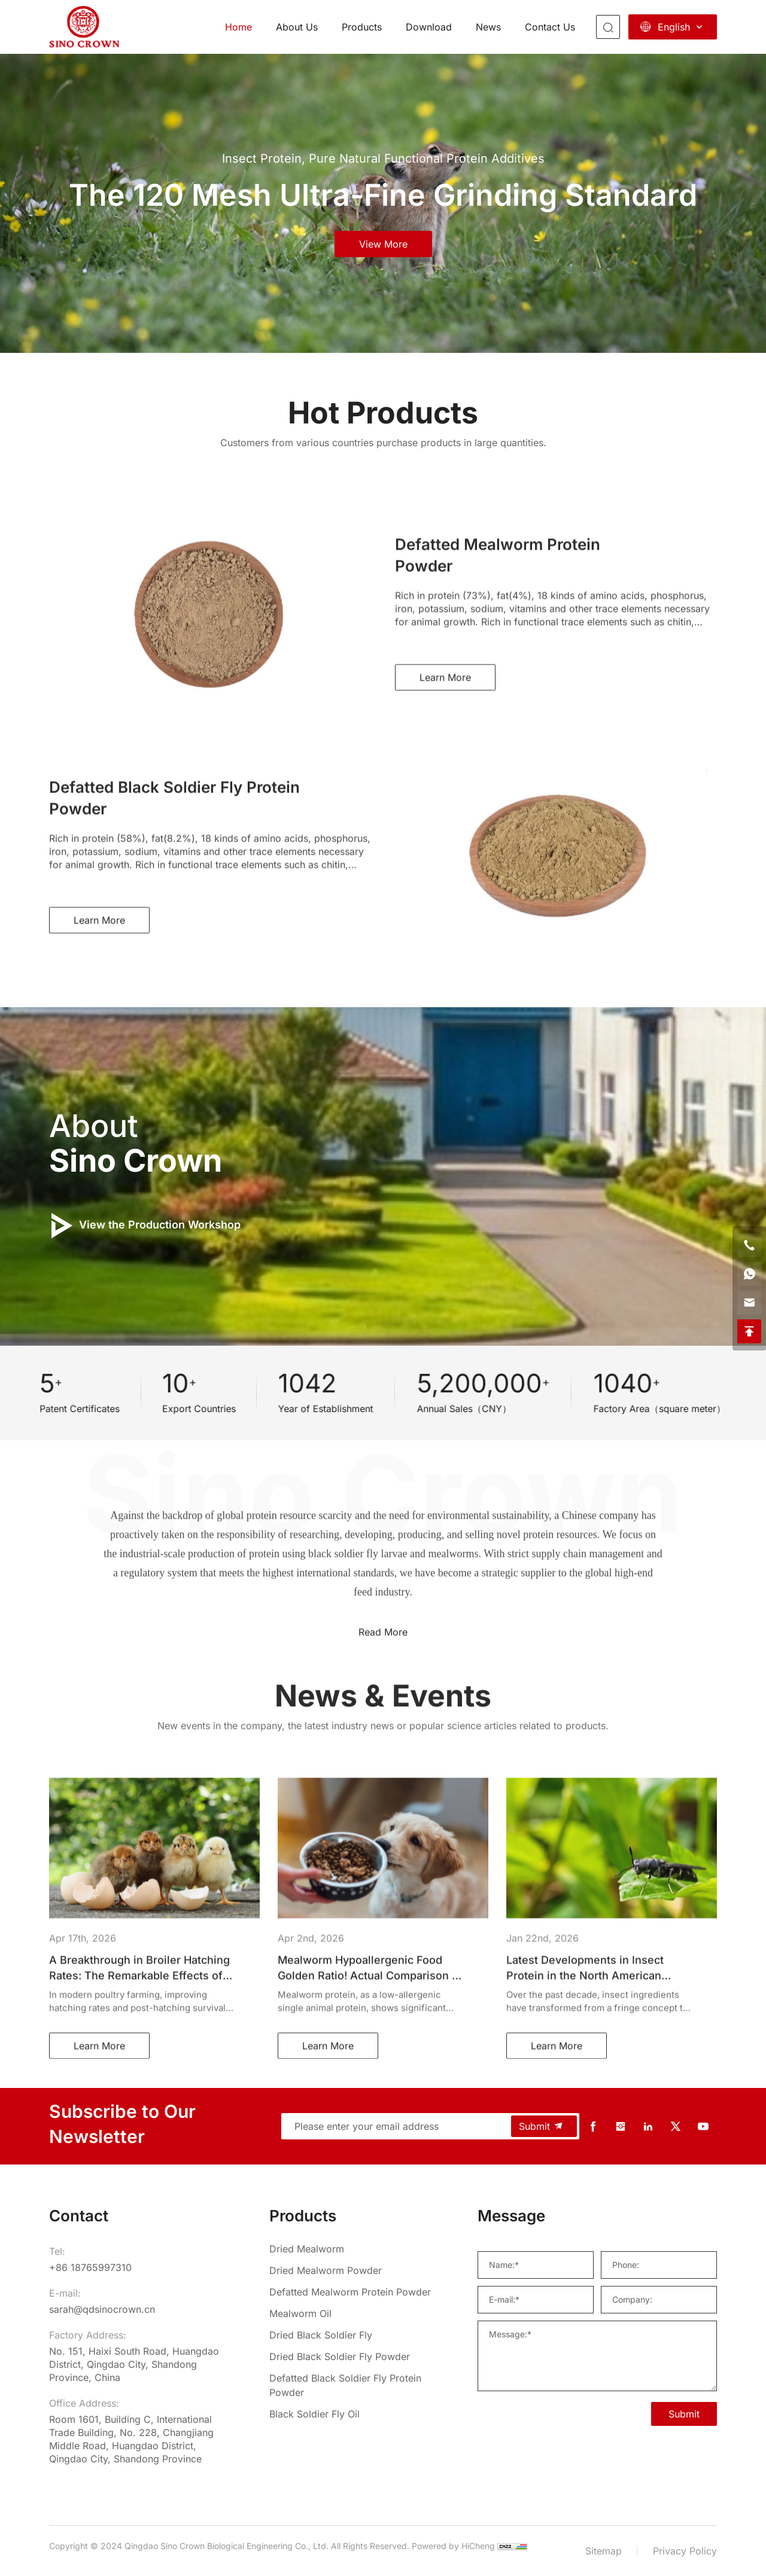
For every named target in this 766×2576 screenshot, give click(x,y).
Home (238, 27)
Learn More (445, 828)
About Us (297, 27)
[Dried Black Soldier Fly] (353, 2335)
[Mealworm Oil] (353, 2313)
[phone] (749, 1245)
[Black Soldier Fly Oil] (353, 2414)
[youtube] (703, 2126)
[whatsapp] (749, 1274)
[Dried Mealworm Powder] (353, 2270)
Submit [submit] (541, 2126)
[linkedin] (648, 2126)
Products (362, 27)
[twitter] (675, 2126)
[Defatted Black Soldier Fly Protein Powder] (353, 2385)
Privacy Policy (685, 2551)
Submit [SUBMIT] (684, 2414)
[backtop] (749, 1331)
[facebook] (593, 2126)
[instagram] (620, 2126)
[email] (749, 1303)
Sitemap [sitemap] (603, 2551)
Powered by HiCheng (453, 2546)
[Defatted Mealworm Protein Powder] (353, 2292)
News (488, 27)
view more (383, 244)
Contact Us (550, 27)
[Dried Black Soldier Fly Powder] (353, 2356)
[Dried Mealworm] (353, 2249)
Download (429, 27)
